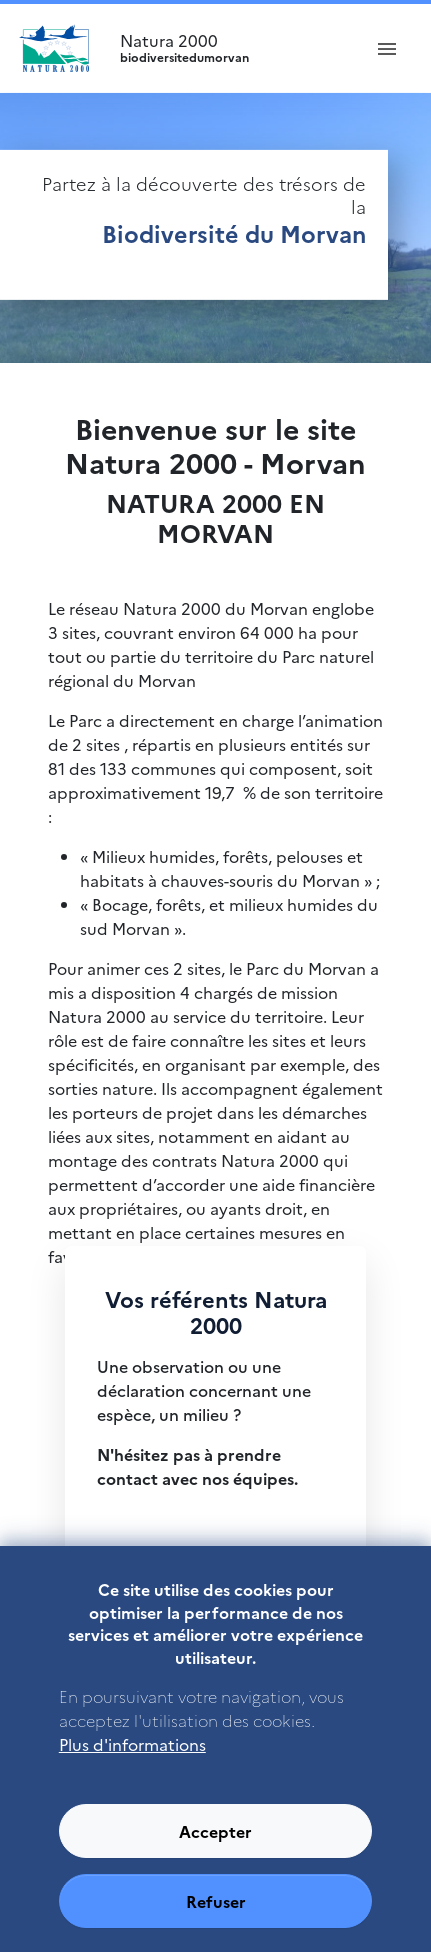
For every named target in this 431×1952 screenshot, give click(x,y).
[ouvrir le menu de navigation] (387, 48)
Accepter (215, 1857)
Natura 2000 (231, 48)
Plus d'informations (132, 1770)
